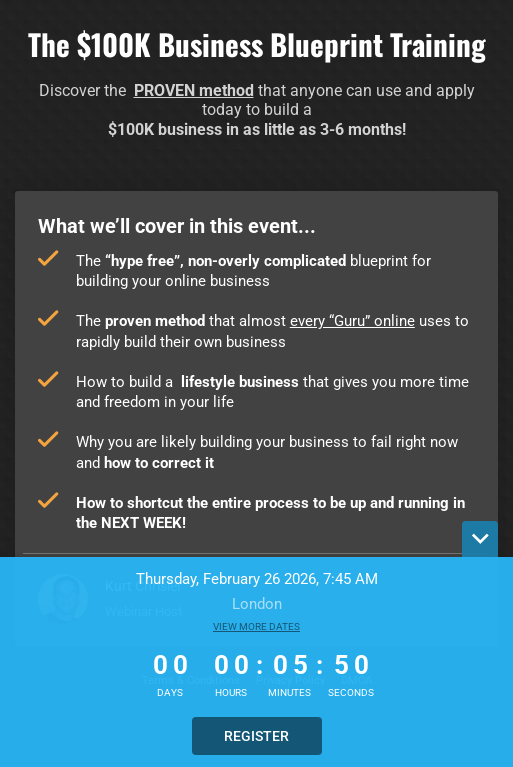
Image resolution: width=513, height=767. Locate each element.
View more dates (256, 626)
